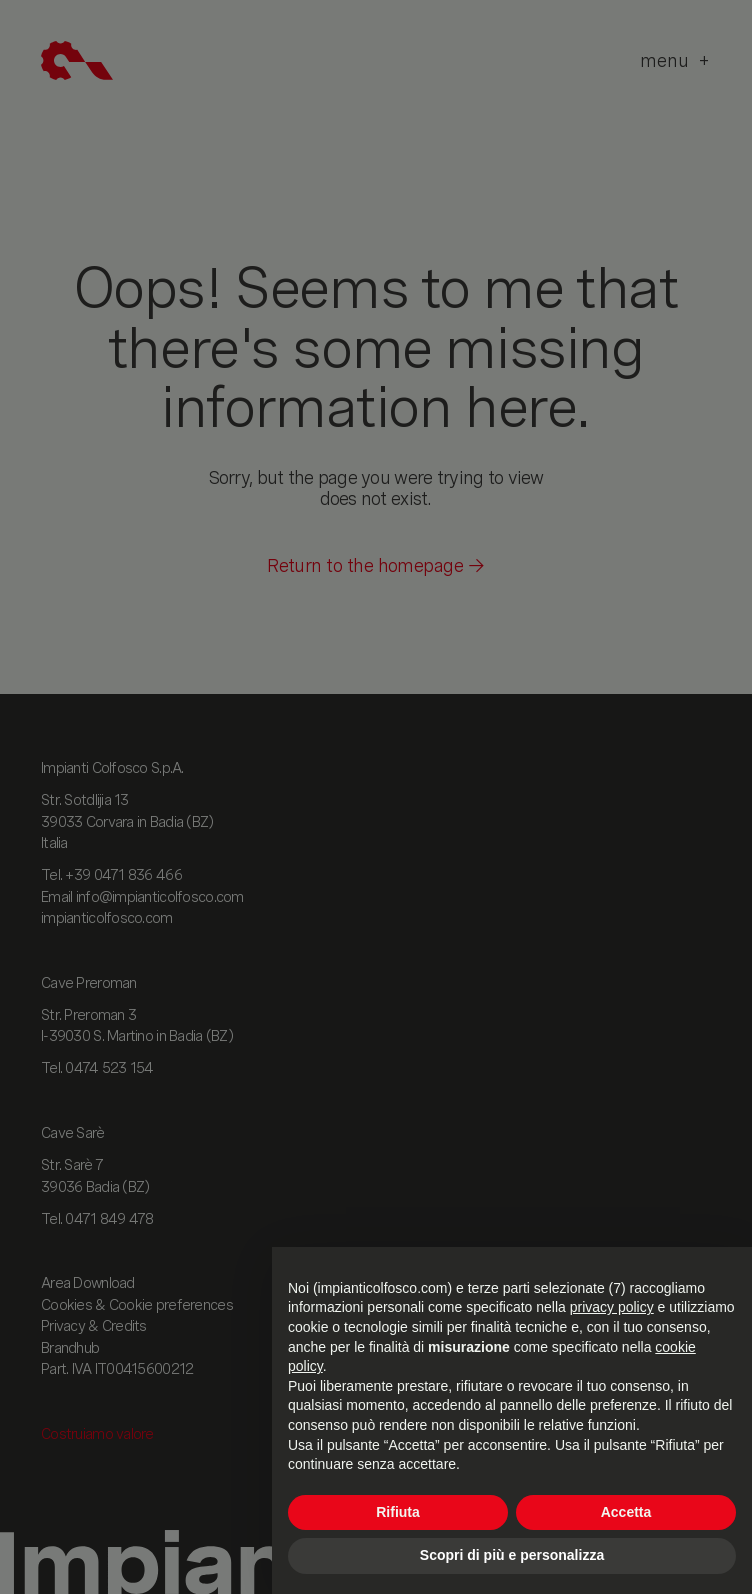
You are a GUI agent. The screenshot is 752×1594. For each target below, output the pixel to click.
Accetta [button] (626, 1512)
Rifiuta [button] (398, 1512)
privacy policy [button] (612, 1307)
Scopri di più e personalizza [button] (512, 1555)
